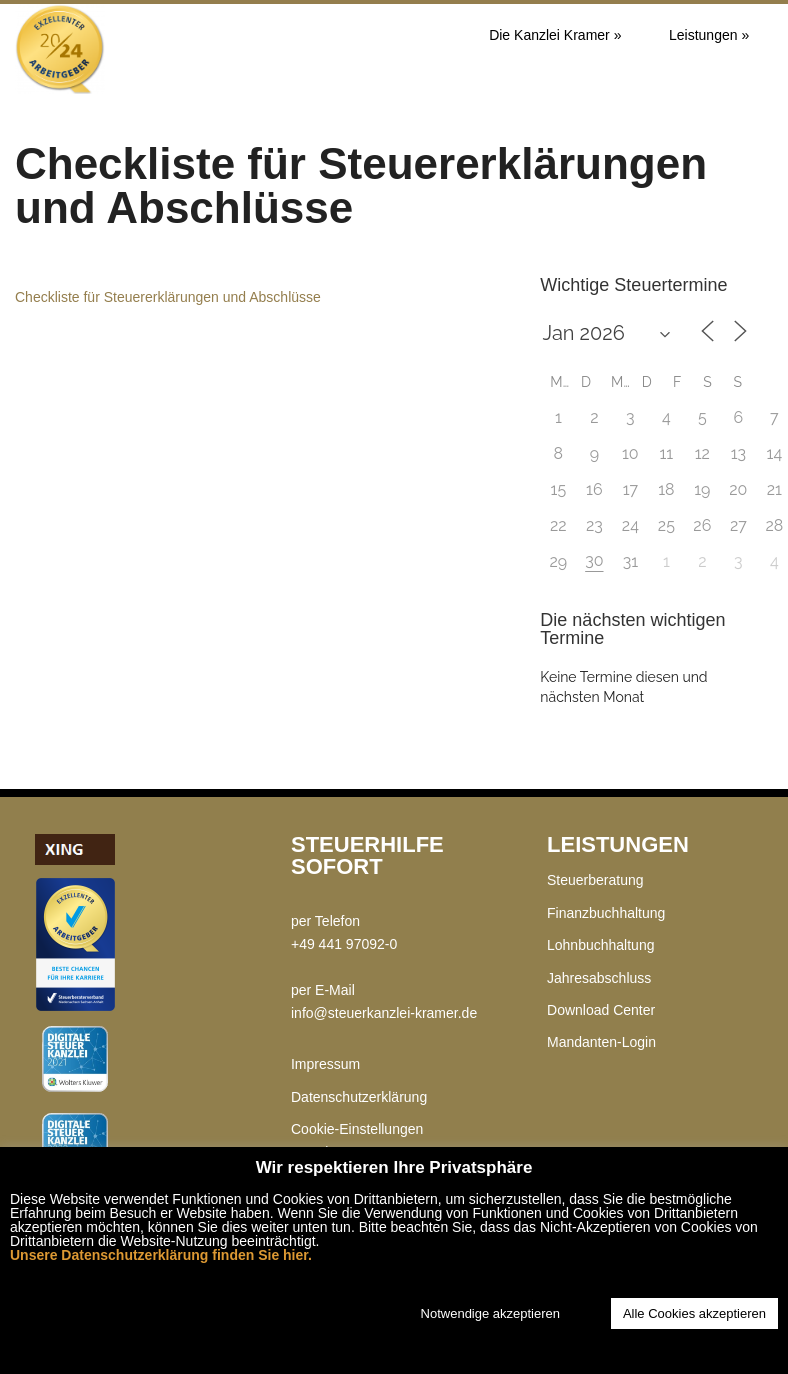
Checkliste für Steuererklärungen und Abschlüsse (168, 297)
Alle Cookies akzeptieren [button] (694, 1313)
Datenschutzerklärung (359, 1097)
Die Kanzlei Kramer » (555, 35)
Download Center (601, 1010)
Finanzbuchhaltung (606, 913)
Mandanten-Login (601, 1042)
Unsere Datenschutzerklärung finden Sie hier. (161, 1255)
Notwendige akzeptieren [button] (490, 1313)
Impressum (325, 1064)
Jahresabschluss (599, 978)
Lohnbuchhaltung (600, 945)
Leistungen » (709, 35)
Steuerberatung (595, 880)
